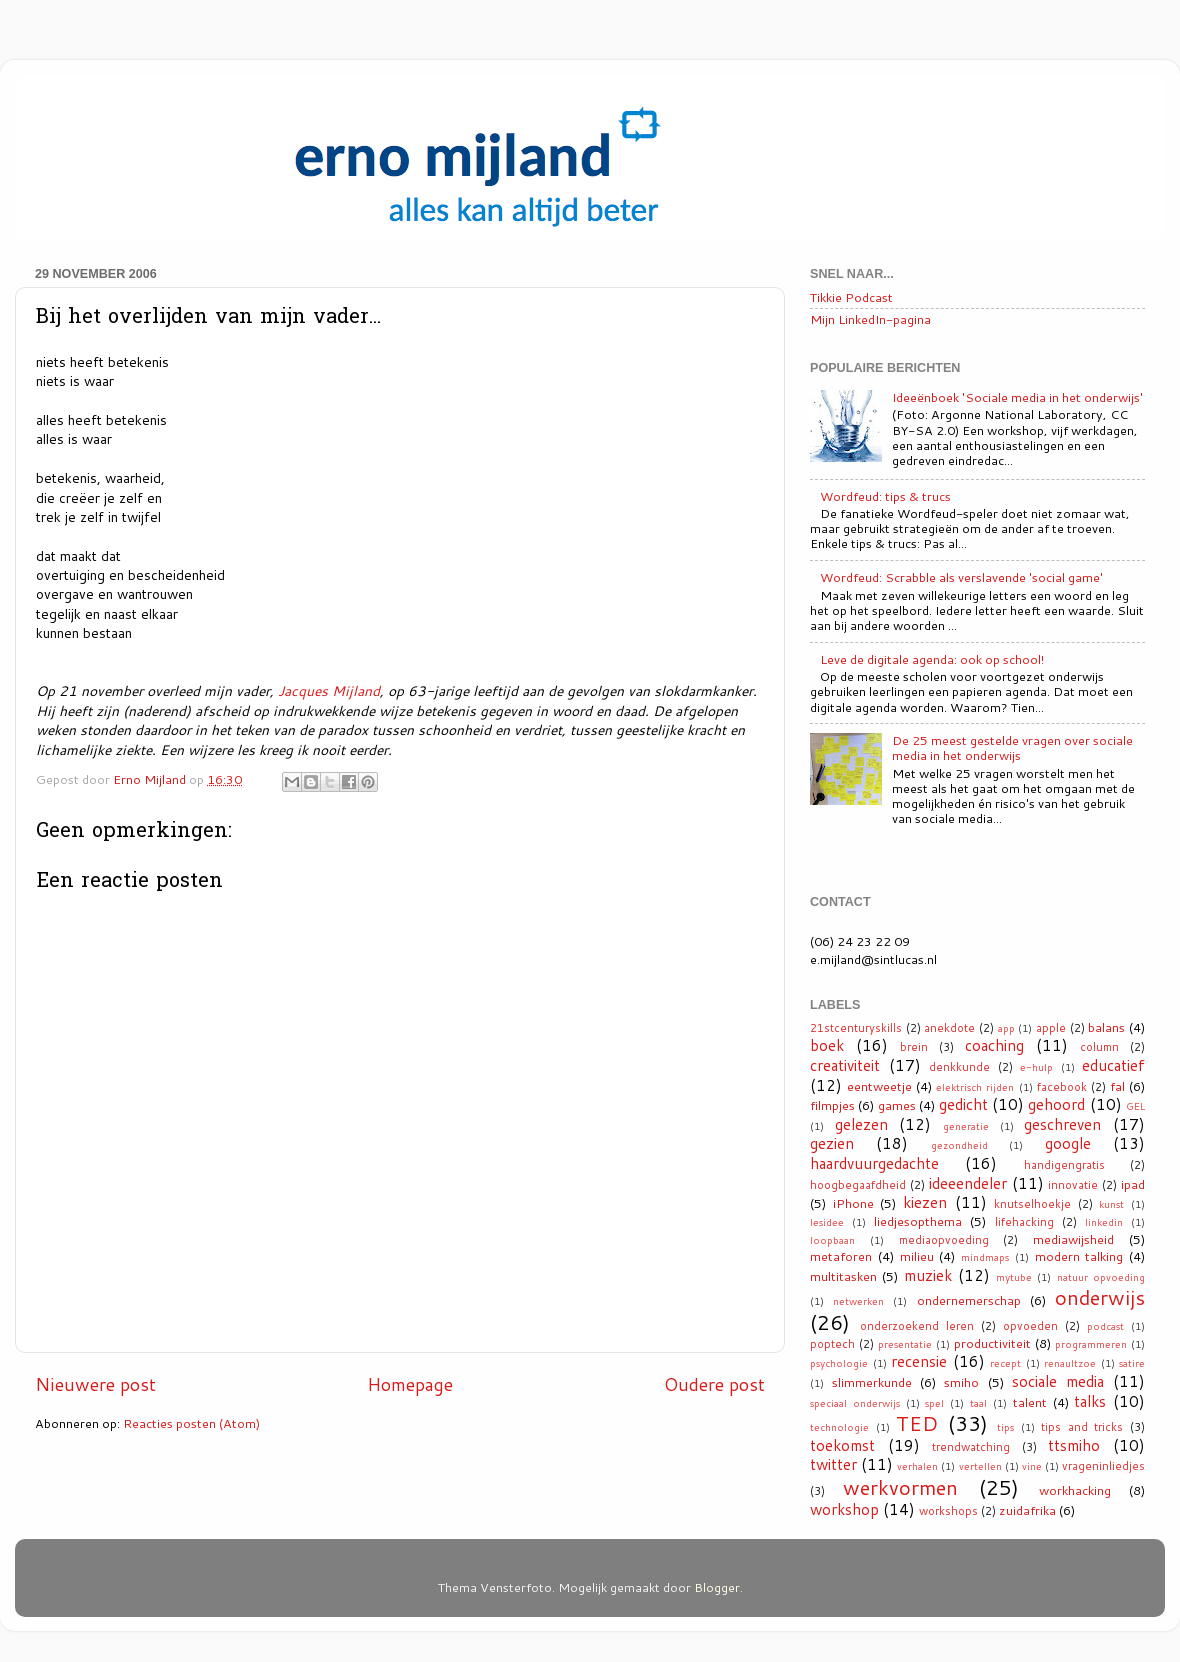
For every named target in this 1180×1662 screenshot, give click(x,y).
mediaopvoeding (944, 1240)
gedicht (963, 1104)
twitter (833, 1464)
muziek (928, 1275)
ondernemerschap (969, 1300)
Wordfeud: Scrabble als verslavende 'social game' (961, 577)
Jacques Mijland (329, 690)
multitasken (843, 1276)
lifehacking (1024, 1222)
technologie (839, 1427)
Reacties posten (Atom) (191, 1423)
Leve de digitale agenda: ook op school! (932, 659)
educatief (1113, 1065)
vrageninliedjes (1103, 1466)
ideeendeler (968, 1183)
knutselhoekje (1032, 1204)
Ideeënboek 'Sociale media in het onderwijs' (1017, 397)
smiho (961, 1382)
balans (1106, 1027)
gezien (832, 1143)
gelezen (861, 1124)
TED (917, 1423)
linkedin (1104, 1222)
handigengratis (1064, 1165)
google (1068, 1143)
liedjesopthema (918, 1221)
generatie (966, 1126)
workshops (948, 1511)
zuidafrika (1027, 1510)
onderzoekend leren (917, 1326)
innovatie (1073, 1185)
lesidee (827, 1222)
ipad (1133, 1184)
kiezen (925, 1202)
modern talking (1079, 1256)
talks (1090, 1401)
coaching (994, 1045)
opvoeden (1030, 1326)
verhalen (917, 1466)
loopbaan (832, 1240)
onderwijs (1100, 1297)
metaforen (841, 1256)
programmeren (1091, 1344)
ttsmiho (1074, 1445)
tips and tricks (1082, 1427)
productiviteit (992, 1343)
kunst (1111, 1204)
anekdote (949, 1028)
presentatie (905, 1344)
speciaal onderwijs (855, 1403)
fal (1117, 1086)
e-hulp (1036, 1067)
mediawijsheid (1073, 1239)
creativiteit (845, 1065)
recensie (919, 1361)
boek (827, 1045)
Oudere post (714, 1384)
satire (1132, 1363)
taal (978, 1403)
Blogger (717, 1587)
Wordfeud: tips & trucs (885, 496)
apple (1051, 1028)
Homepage (410, 1384)
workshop (844, 1509)
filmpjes (832, 1105)
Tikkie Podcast (851, 297)
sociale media (1058, 1381)
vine (1032, 1466)
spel (934, 1403)
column (1099, 1047)
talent (1030, 1402)
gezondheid (959, 1145)
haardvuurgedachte (874, 1163)
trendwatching (971, 1447)
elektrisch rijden (975, 1087)
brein (914, 1047)
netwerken (858, 1301)
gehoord (1056, 1104)
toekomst (842, 1445)
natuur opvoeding (1101, 1277)
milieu (917, 1256)
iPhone (853, 1203)
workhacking (1075, 1490)
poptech (832, 1344)
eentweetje (879, 1086)
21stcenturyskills (856, 1028)
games (897, 1105)
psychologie (839, 1363)
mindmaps (985, 1257)
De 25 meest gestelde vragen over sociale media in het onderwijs (1012, 747)
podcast (1105, 1326)
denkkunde (959, 1067)
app (1006, 1028)
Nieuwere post (95, 1384)
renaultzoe (1070, 1363)
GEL (1135, 1106)
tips (1005, 1427)
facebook (1062, 1087)
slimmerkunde (872, 1382)
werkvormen (900, 1487)
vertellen (980, 1466)
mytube (1014, 1277)
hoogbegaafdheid (858, 1185)
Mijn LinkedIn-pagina (870, 319)
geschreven (1062, 1124)
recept (1005, 1363)
